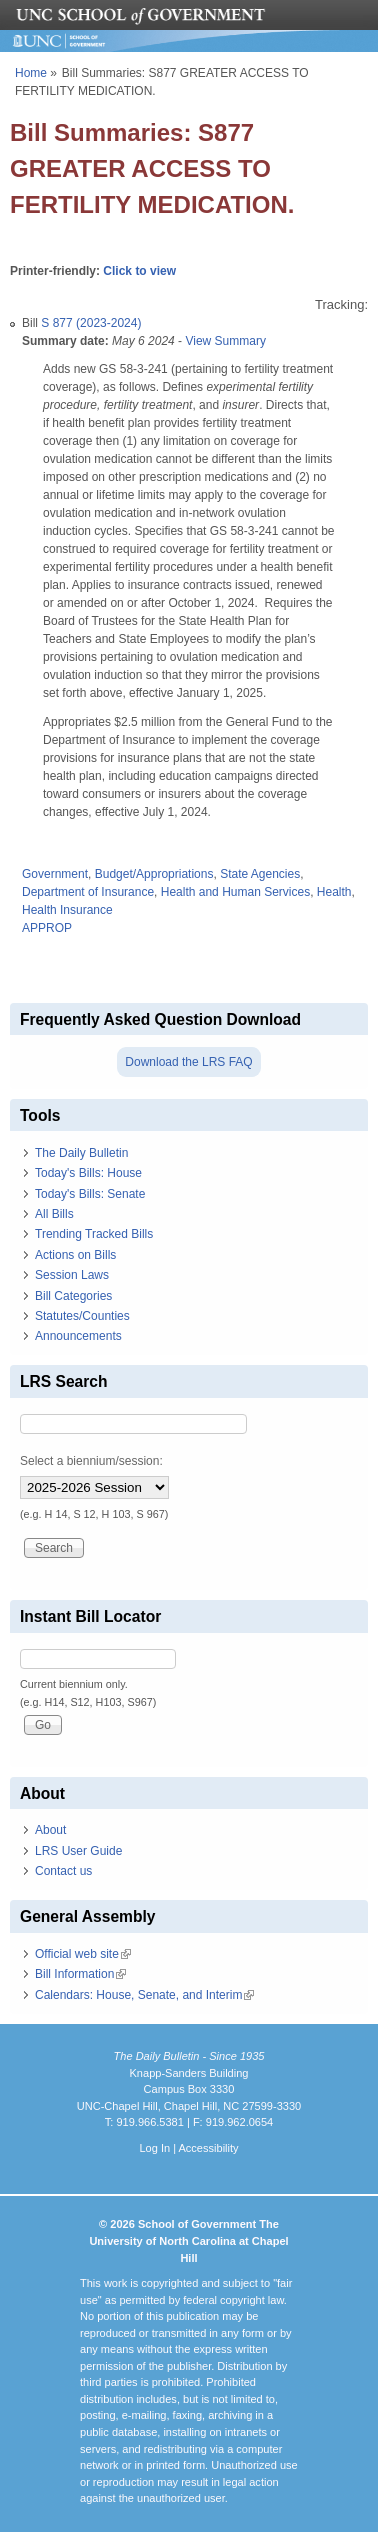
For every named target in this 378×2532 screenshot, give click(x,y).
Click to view (139, 271)
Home (31, 73)
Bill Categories (73, 1296)
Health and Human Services (235, 892)
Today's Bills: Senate (90, 1194)
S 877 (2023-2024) (91, 323)
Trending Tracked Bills (94, 1234)
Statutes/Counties (82, 1316)
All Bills (54, 1214)
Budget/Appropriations (154, 874)
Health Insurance (67, 910)
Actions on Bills (75, 1255)
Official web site (83, 1954)
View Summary (225, 341)
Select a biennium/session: (91, 1461)
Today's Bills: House (88, 1173)
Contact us (63, 1871)
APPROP (47, 928)
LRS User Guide (78, 1851)
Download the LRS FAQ (188, 1062)
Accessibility (208, 2148)
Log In (154, 2148)
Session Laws (72, 1275)
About (50, 1830)
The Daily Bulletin (81, 1153)
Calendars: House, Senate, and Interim (144, 1995)
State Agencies (260, 874)
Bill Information (80, 1974)
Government (55, 874)
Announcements (78, 1336)
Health (334, 892)
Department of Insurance (88, 892)
